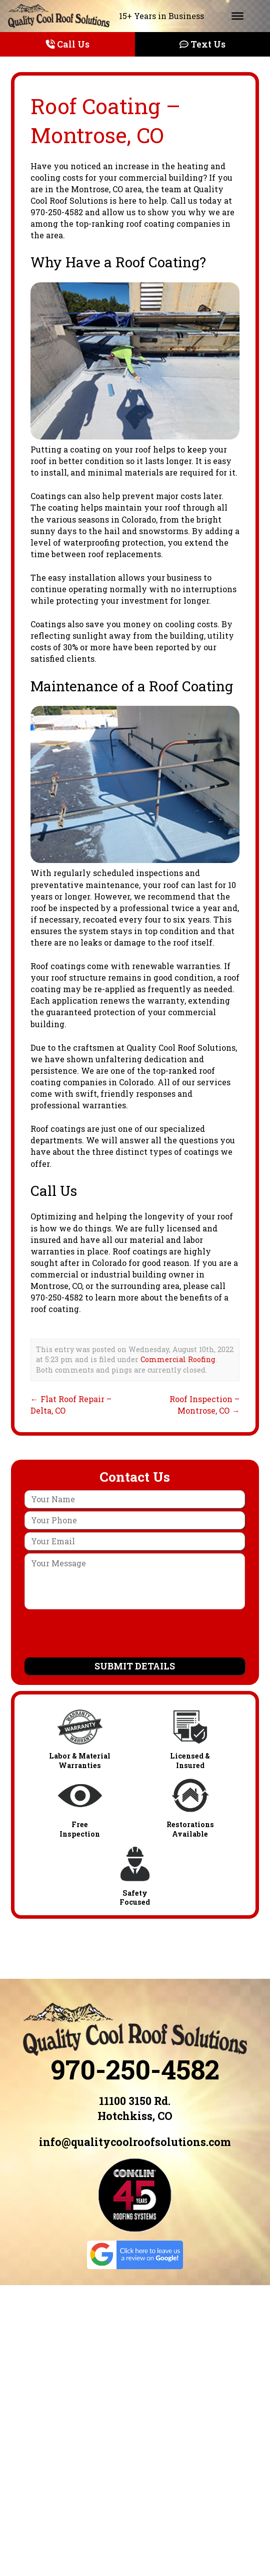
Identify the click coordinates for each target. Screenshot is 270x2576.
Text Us (203, 44)
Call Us (68, 44)
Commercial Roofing (178, 1359)
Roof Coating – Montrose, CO (105, 120)
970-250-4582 (135, 2068)
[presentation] (135, 1634)
